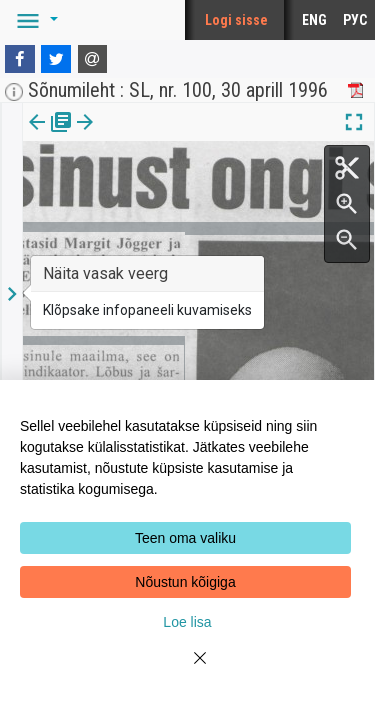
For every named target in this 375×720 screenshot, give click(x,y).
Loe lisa (187, 622)
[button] (34, 20)
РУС (355, 20)
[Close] (188, 670)
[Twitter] (56, 59)
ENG (314, 20)
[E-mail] (93, 59)
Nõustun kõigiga (185, 582)
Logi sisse (236, 20)
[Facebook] (20, 59)
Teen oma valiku (185, 538)
